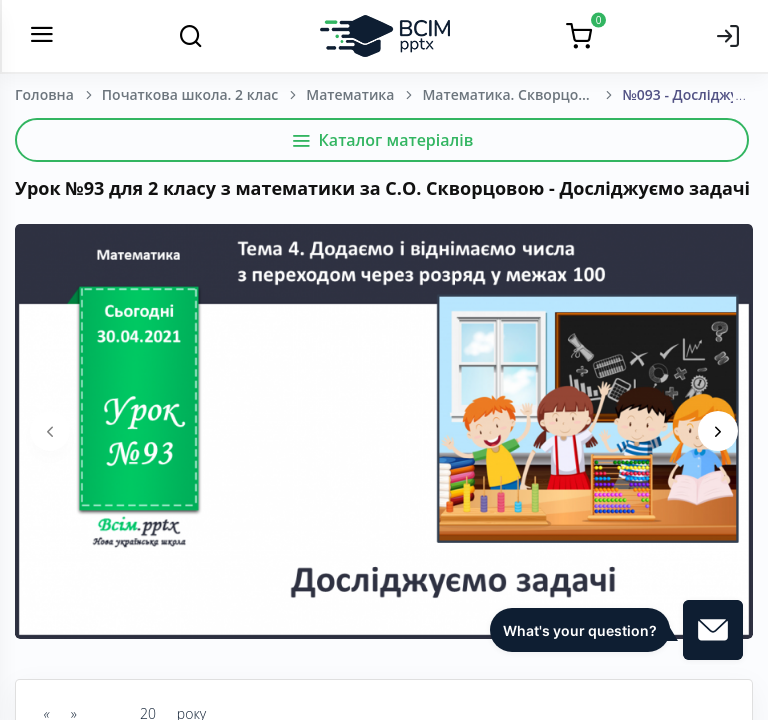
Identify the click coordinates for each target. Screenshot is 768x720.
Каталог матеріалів (382, 140)
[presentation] (50, 431)
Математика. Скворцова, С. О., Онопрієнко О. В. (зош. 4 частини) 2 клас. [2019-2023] (522, 94)
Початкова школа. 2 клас (190, 94)
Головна (44, 94)
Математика (350, 94)
